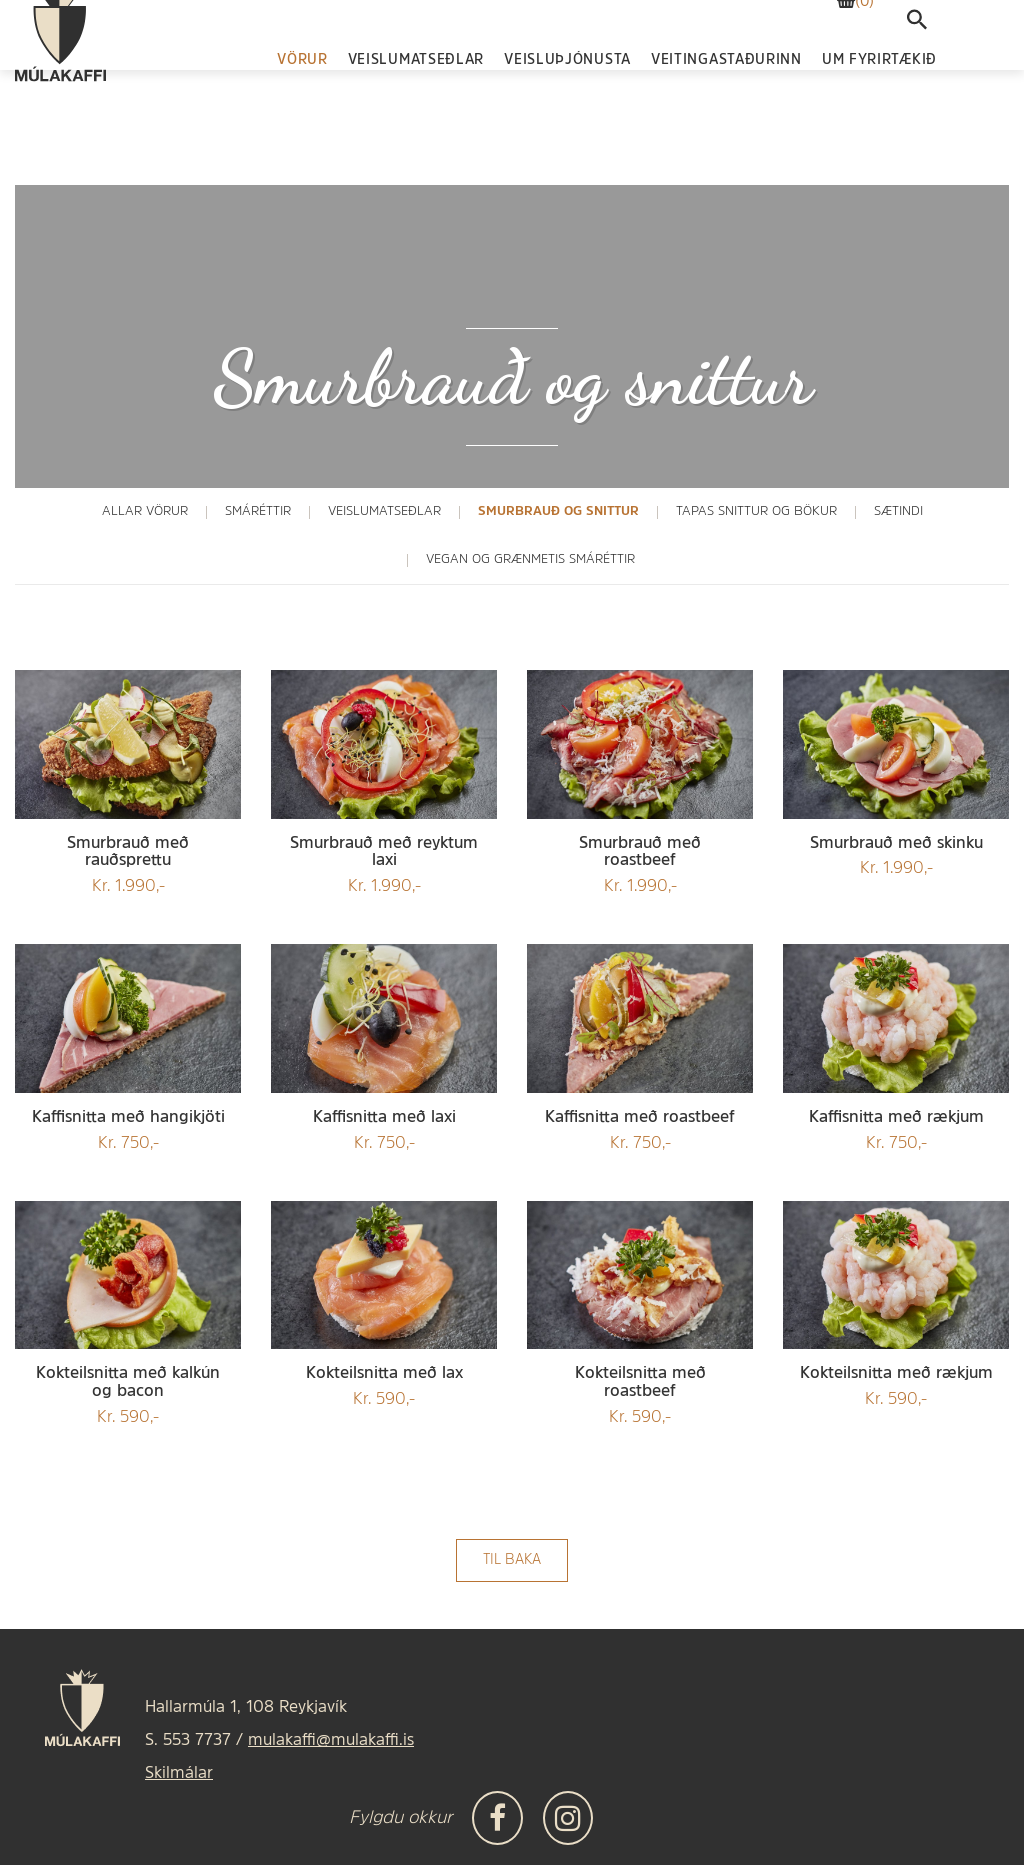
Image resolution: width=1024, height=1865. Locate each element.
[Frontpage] (60, 85)
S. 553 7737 (188, 1741)
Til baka (512, 1560)
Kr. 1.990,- (128, 865)
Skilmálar (179, 1774)
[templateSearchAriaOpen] (917, 74)
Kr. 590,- (128, 1395)
